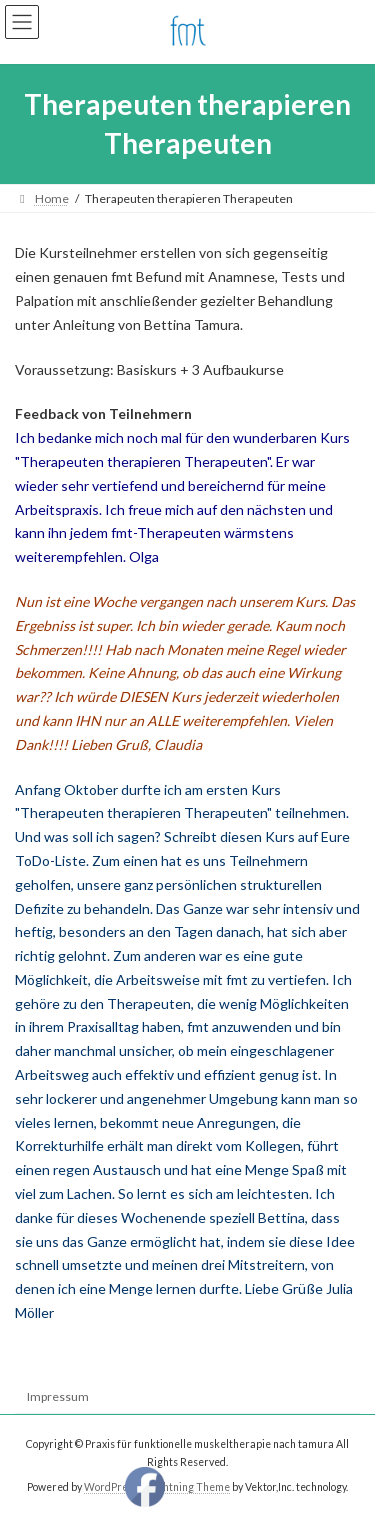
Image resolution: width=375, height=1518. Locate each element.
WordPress (111, 1487)
